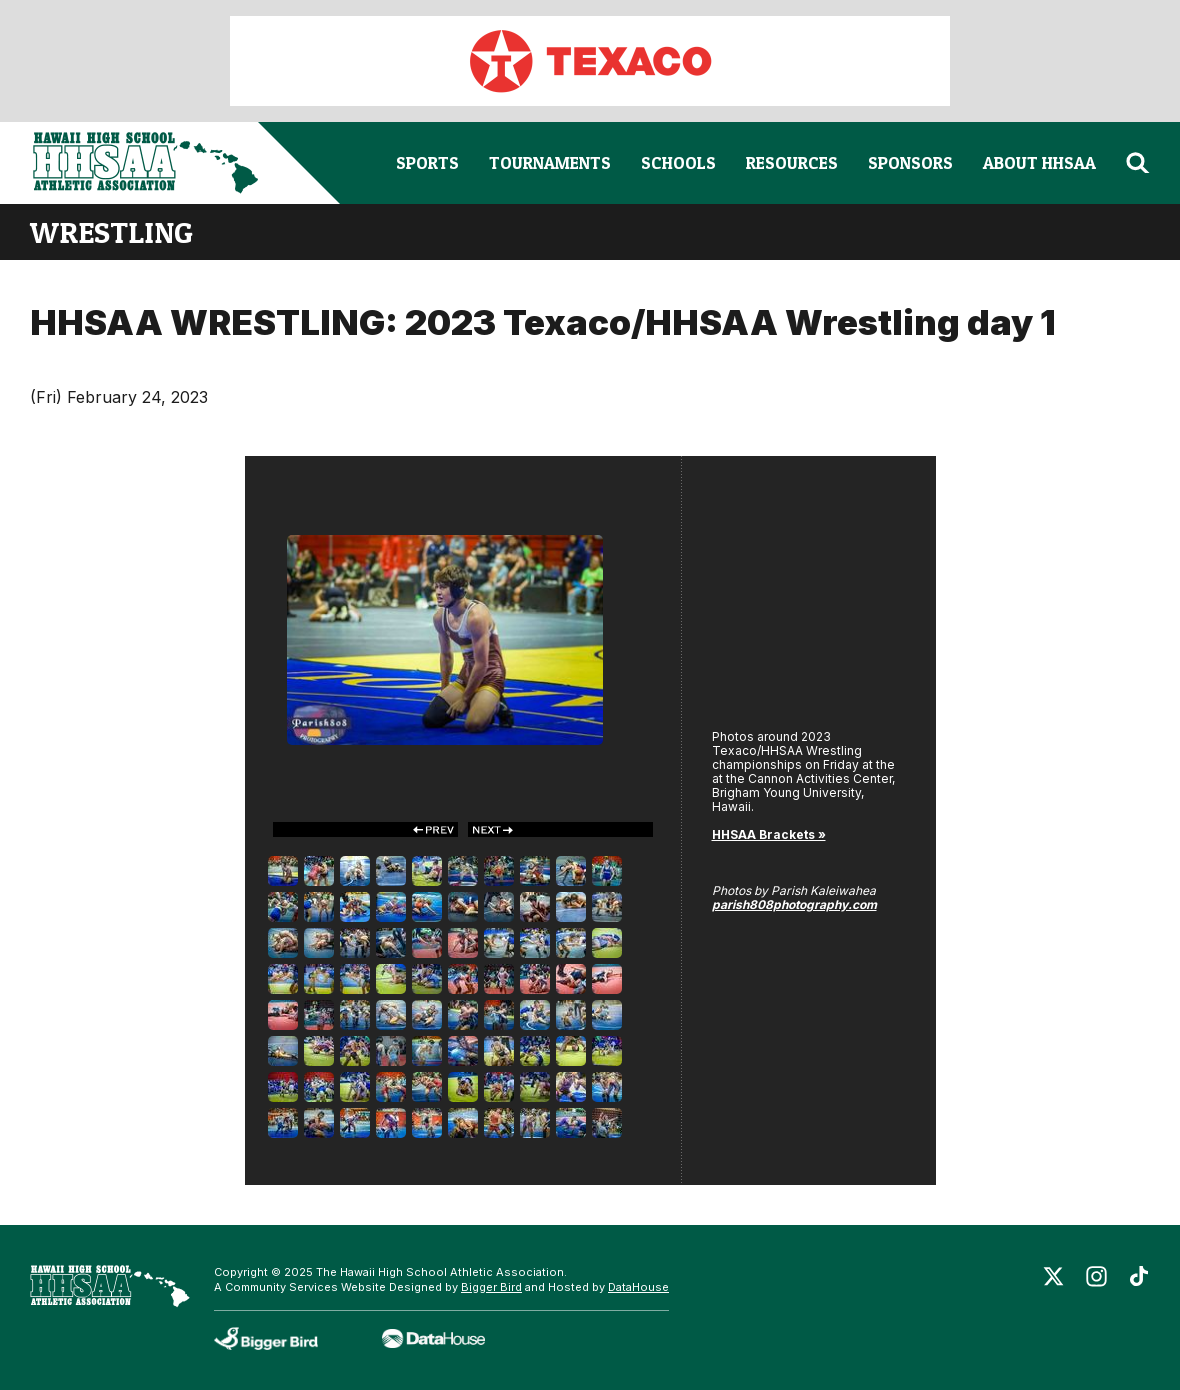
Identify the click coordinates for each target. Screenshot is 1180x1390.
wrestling (111, 232)
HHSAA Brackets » (769, 834)
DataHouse (638, 1287)
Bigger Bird (491, 1287)
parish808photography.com (794, 904)
